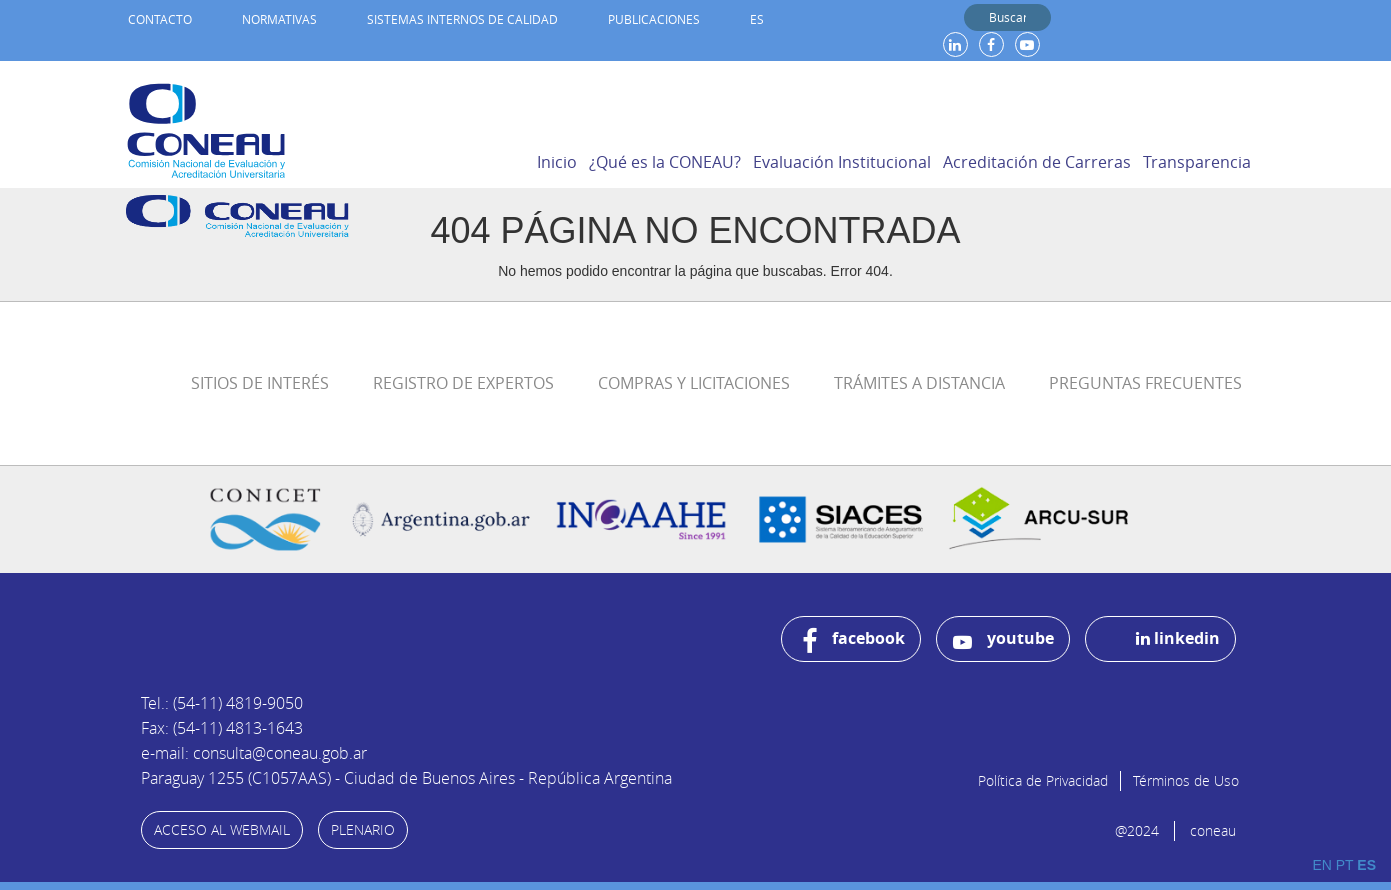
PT (1345, 865)
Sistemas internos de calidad (462, 19)
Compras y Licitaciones (694, 383)
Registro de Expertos (463, 383)
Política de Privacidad (1043, 780)
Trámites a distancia (919, 383)
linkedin (1178, 638)
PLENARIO (363, 829)
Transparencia (1197, 162)
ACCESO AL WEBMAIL (222, 829)
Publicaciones (654, 19)
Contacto (160, 19)
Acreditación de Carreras (1037, 162)
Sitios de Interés (260, 383)
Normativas (279, 19)
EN (1321, 865)
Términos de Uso (1186, 780)
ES (757, 19)
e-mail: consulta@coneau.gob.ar (254, 753)
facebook (853, 641)
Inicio (557, 162)
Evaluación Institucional (842, 162)
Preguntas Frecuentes (1145, 383)
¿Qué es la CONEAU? (665, 162)
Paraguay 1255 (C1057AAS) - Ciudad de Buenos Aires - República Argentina (406, 778)
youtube (1003, 639)
